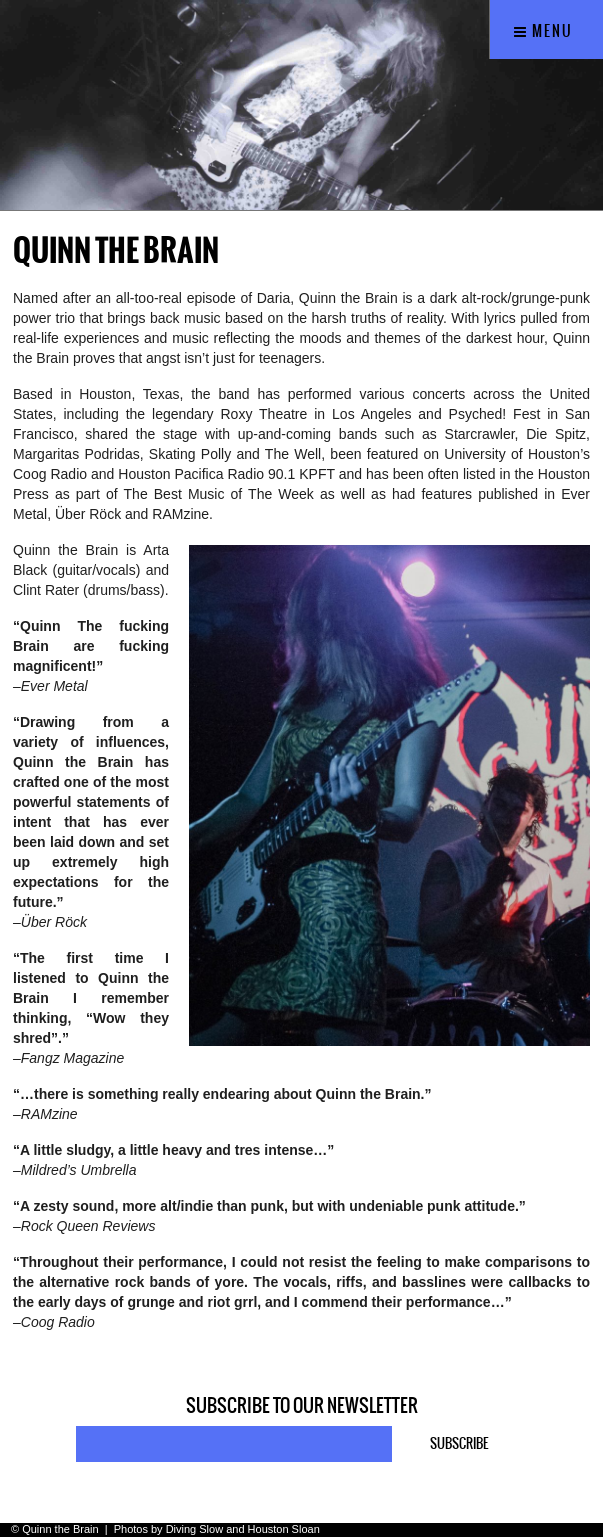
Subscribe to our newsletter (302, 1406)
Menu (543, 31)
